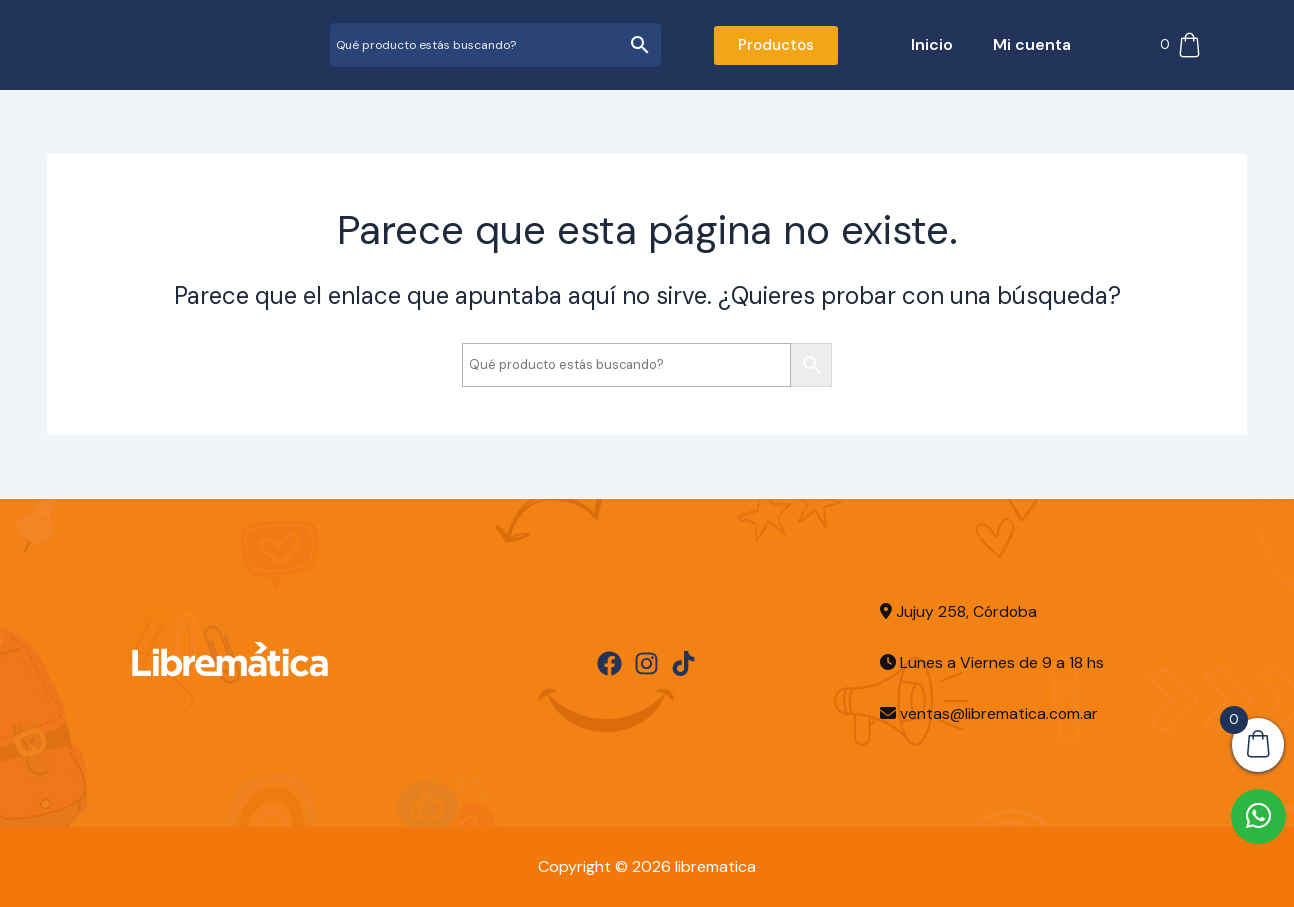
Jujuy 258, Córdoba (959, 611)
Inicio (932, 44)
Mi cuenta (1032, 44)
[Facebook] (609, 663)
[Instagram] (646, 663)
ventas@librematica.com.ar (999, 713)
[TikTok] (683, 663)
